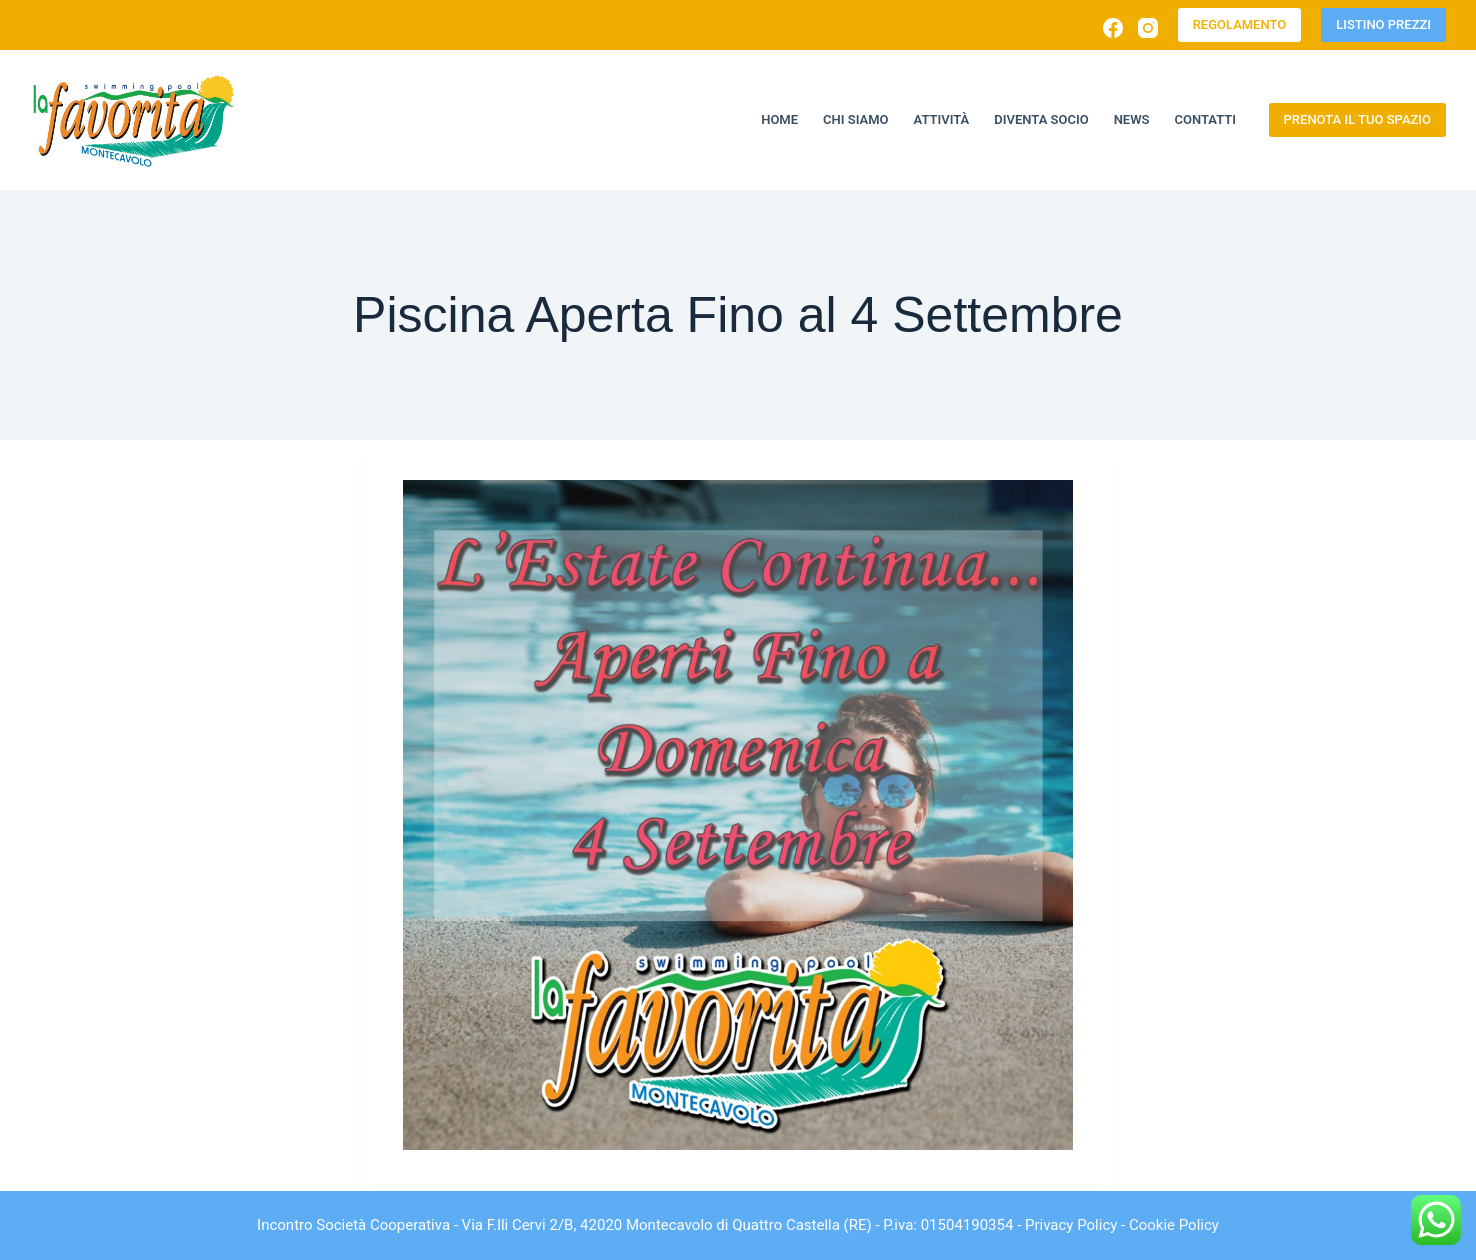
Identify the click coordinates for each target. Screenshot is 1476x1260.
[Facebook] (1113, 28)
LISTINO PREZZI (1383, 24)
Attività (942, 119)
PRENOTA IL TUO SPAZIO (1357, 119)
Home (779, 119)
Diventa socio (1041, 119)
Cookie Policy (1174, 1225)
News (1132, 119)
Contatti (1206, 119)
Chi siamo (855, 119)
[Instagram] (1148, 28)
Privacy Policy (1071, 1225)
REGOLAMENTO (1240, 24)
